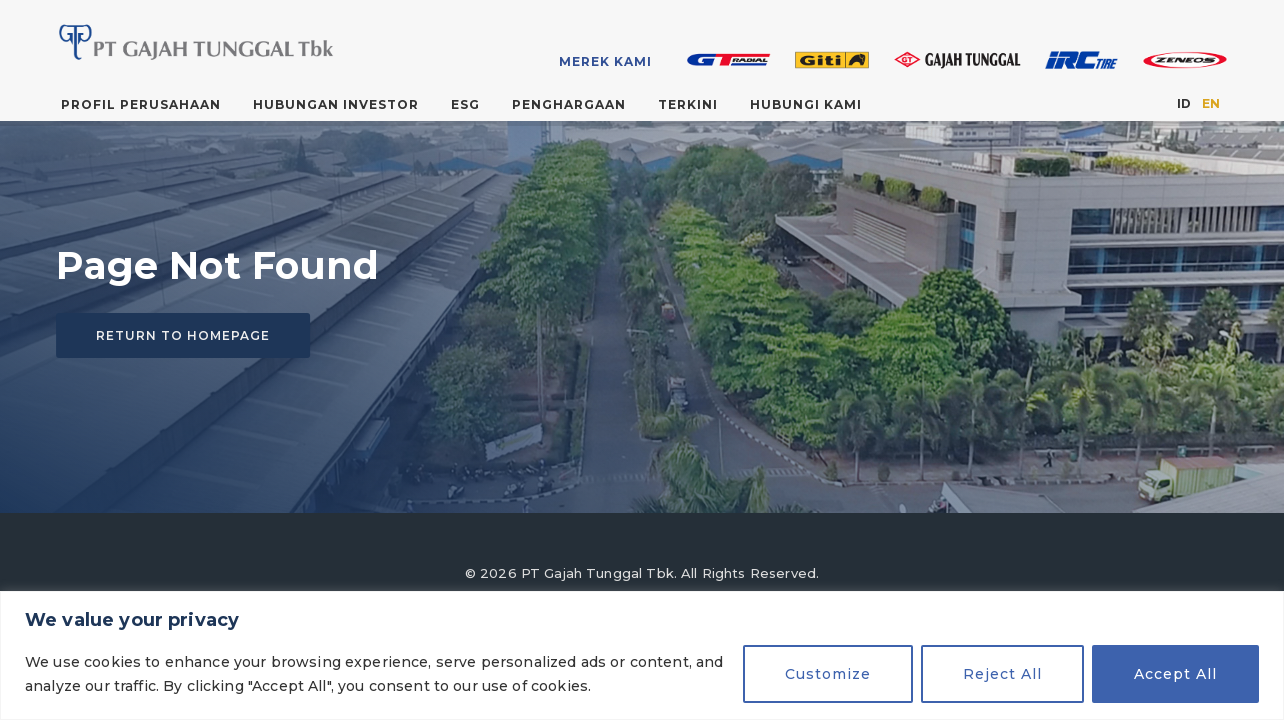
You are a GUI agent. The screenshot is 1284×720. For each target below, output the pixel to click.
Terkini (688, 104)
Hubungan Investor (336, 104)
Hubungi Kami (806, 104)
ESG (465, 104)
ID (1184, 103)
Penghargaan (569, 104)
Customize (828, 674)
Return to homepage (183, 336)
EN (1211, 103)
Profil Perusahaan (141, 104)
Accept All (1175, 674)
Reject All (1002, 674)
